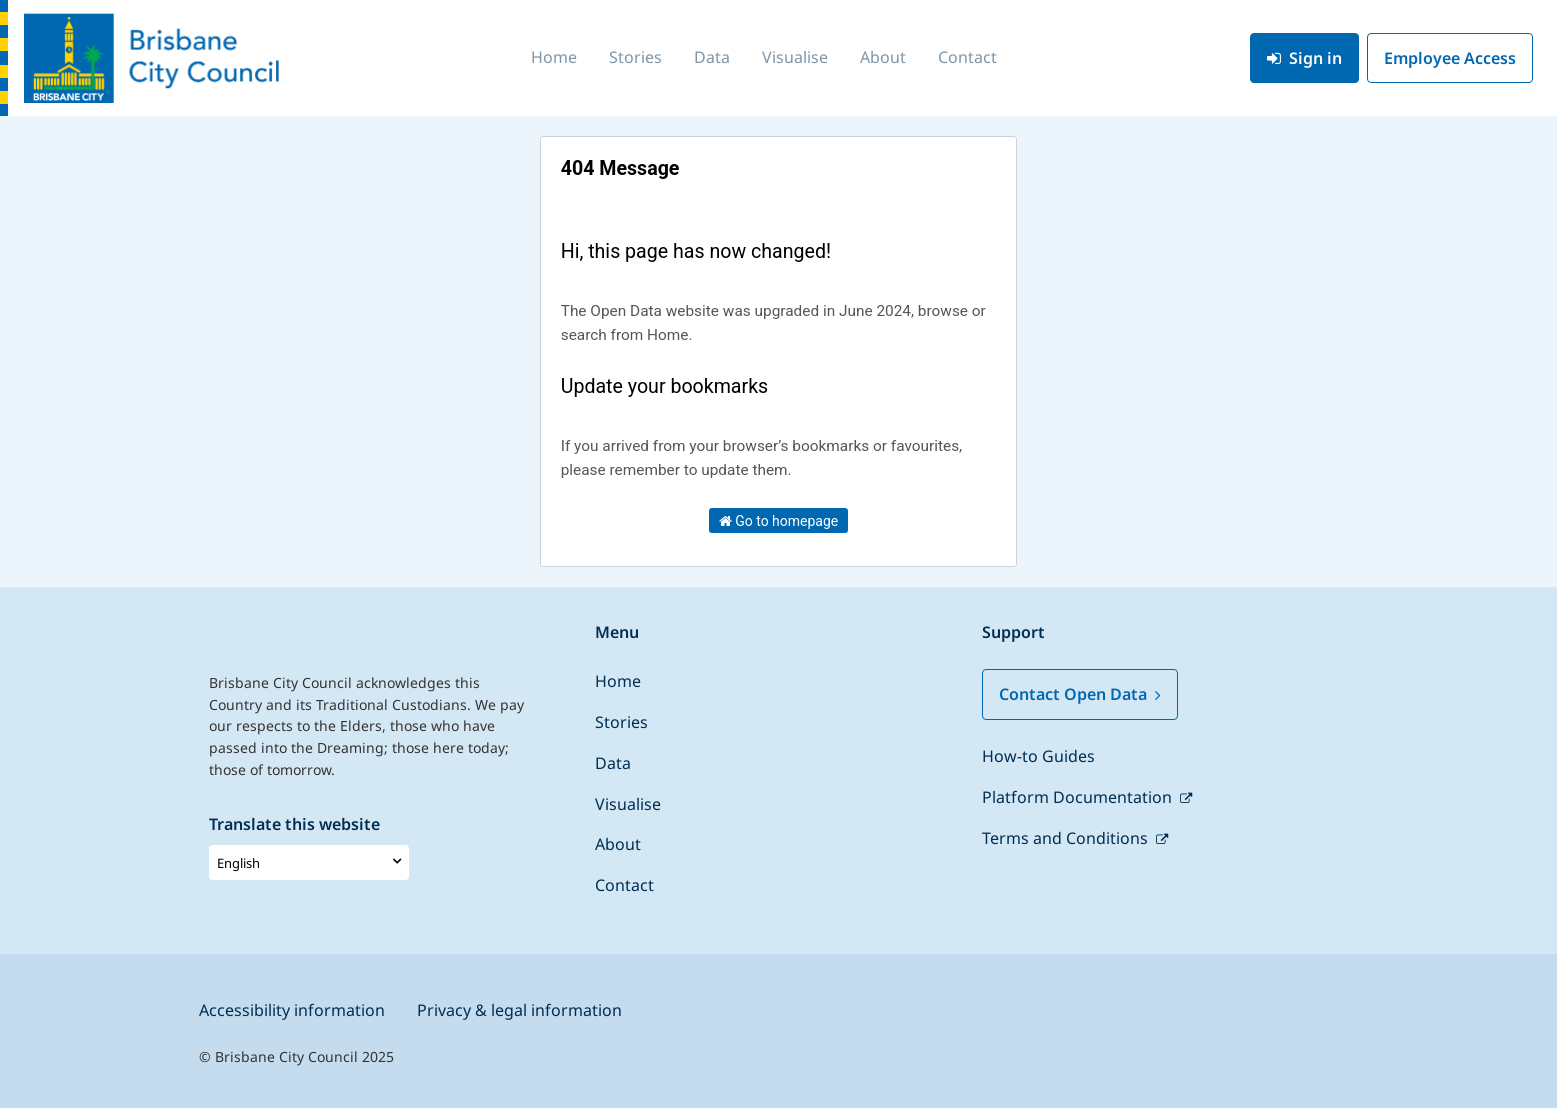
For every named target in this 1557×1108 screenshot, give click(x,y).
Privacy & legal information (519, 1010)
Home (554, 57)
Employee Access (1450, 58)
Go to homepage (779, 521)
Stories (635, 57)
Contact (967, 57)
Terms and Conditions (1067, 838)
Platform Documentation (1079, 797)
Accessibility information (292, 1010)
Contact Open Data (1080, 694)
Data (712, 57)
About (883, 57)
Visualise (795, 57)
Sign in (1304, 58)
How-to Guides (1038, 756)
